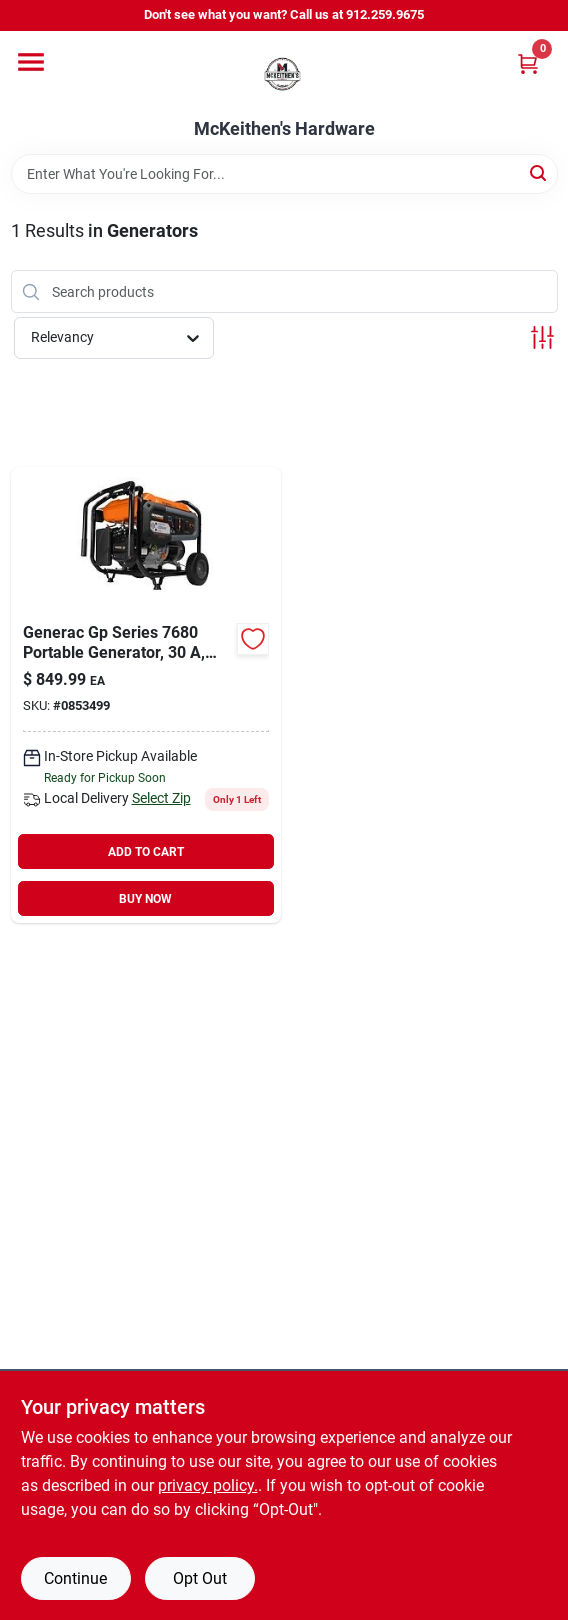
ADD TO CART (146, 852)
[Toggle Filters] (542, 337)
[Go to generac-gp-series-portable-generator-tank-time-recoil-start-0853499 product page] (146, 695)
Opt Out (200, 1578)
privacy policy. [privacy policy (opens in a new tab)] (208, 1485)
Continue (75, 1578)
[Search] (539, 172)
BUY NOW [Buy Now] (145, 899)
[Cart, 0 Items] (528, 63)
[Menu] (31, 62)
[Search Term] (284, 174)
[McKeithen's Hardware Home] (284, 75)
